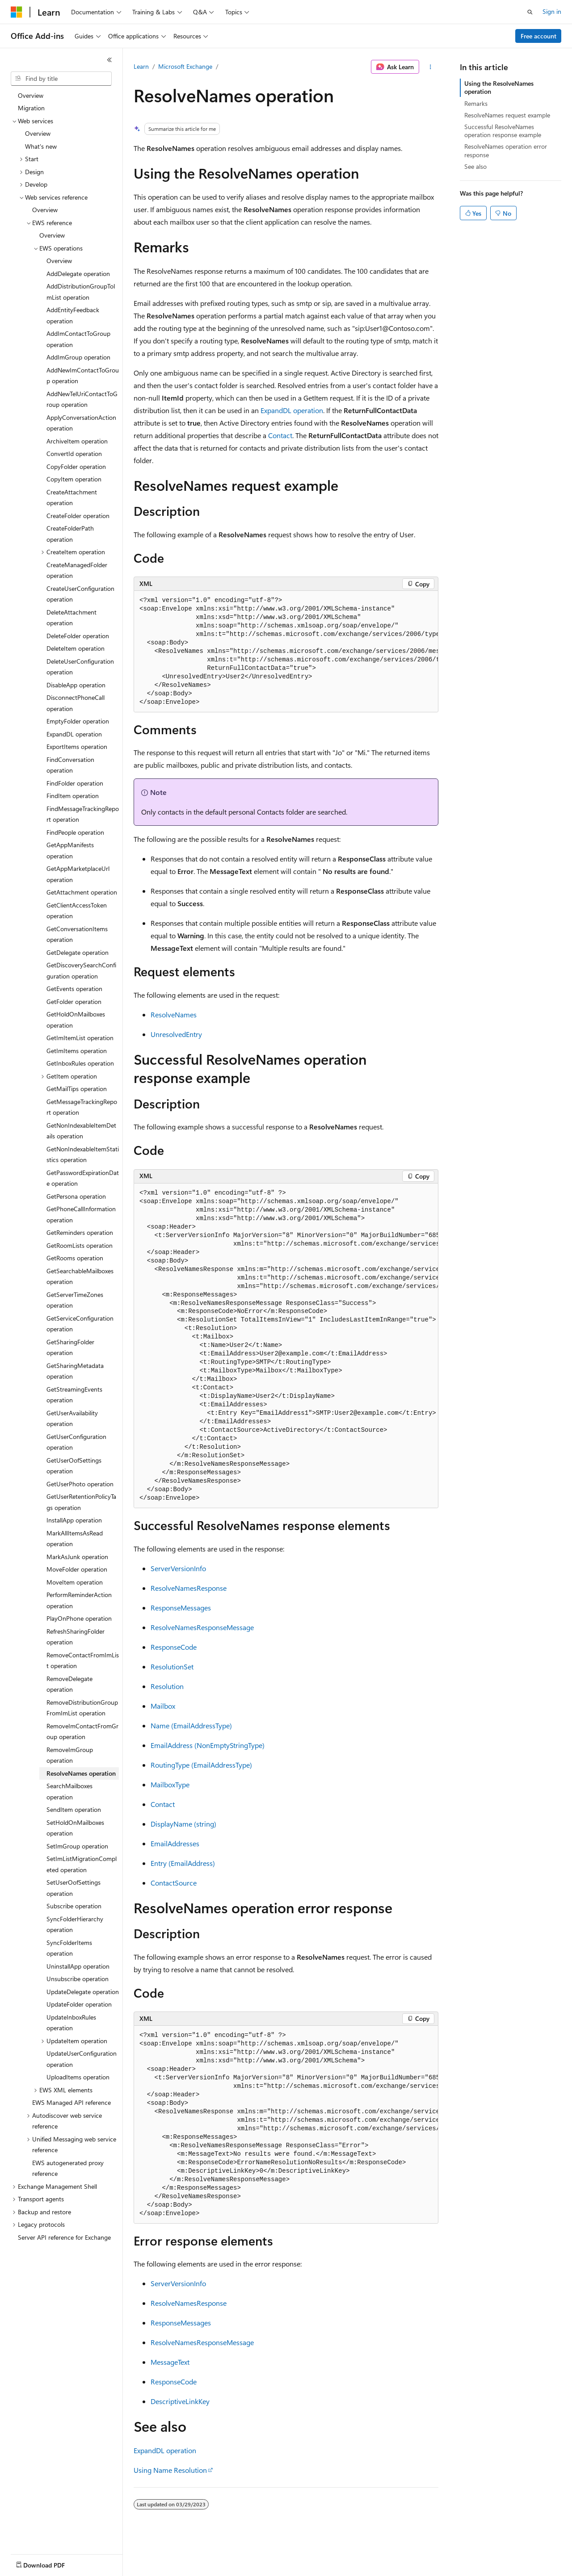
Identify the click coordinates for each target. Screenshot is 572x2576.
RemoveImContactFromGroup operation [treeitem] (82, 1731)
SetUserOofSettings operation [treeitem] (73, 1888)
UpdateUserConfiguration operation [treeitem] (81, 2059)
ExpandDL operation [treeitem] (74, 734)
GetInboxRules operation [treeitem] (80, 1063)
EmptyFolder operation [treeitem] (77, 721)
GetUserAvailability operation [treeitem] (72, 1418)
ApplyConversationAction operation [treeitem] (81, 423)
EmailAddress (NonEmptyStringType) (208, 1745)
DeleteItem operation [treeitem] (75, 648)
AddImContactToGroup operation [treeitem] (78, 339)
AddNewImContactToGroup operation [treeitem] (82, 375)
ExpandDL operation (292, 410)
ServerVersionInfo (178, 1568)
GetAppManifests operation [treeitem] (70, 850)
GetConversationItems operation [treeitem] (77, 934)
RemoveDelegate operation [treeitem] (69, 1684)
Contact (280, 435)
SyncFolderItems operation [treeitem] (69, 1948)
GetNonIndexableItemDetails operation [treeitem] (81, 1131)
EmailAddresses (175, 1843)
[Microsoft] (16, 12)
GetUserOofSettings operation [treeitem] (73, 1466)
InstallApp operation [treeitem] (74, 1520)
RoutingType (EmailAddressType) (201, 1764)
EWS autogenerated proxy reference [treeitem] (68, 2168)
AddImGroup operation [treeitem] (78, 357)
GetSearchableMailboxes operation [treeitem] (80, 1276)
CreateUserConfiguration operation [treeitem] (80, 594)
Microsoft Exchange (185, 66)
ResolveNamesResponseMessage (202, 1627)
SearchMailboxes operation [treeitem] (69, 1791)
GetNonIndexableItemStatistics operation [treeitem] (82, 1154)
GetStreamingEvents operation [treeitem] (74, 1395)
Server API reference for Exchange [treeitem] (64, 2237)
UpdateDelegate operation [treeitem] (82, 1991)
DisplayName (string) (183, 1823)
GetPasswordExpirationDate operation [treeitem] (82, 1178)
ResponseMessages (181, 1607)
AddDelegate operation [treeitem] (78, 273)
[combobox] (61, 78)
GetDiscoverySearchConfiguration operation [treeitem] (81, 970)
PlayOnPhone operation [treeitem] (79, 1618)
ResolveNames (174, 1014)
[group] (286, 651)
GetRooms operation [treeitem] (74, 1258)
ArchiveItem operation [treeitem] (77, 441)
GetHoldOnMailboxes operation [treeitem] (75, 1019)
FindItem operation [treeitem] (72, 795)
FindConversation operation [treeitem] (70, 765)
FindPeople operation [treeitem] (75, 832)
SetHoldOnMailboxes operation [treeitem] (75, 1828)
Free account (538, 36)
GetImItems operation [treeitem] (76, 1050)
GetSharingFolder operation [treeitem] (70, 1347)
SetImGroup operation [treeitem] (77, 1846)
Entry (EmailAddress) (183, 1863)
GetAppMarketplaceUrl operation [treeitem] (77, 874)
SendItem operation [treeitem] (73, 1809)
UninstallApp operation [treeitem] (77, 1966)
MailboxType (170, 1784)
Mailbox (163, 1705)
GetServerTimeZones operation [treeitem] (74, 1300)
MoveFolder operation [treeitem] (76, 1569)
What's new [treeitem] (41, 146)
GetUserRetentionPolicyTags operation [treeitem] (81, 1502)
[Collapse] (109, 60)
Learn (141, 66)
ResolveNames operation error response (505, 150)
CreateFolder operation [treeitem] (77, 515)
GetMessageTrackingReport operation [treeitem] (81, 1107)
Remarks (476, 103)
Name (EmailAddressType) (191, 1725)
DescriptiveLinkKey (180, 2401)
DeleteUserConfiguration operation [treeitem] (80, 667)
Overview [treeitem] (30, 95)
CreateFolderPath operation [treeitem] (70, 534)
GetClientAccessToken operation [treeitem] (76, 910)
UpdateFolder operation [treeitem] (79, 2004)
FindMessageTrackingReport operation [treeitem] (82, 814)
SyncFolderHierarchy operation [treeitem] (74, 1924)
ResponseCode (174, 1647)
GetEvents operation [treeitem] (74, 988)
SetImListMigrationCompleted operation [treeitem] (81, 1864)
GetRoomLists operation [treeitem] (79, 1245)
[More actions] (430, 67)
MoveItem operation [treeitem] (74, 1582)
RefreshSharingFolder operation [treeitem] (75, 1637)
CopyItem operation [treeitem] (73, 479)
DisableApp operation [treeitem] (75, 685)
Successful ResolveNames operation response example (502, 130)
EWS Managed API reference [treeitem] (71, 2102)
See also (475, 166)
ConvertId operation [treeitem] (74, 453)
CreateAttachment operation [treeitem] (71, 497)
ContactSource (174, 1882)
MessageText (170, 2362)
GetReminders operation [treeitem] (79, 1232)
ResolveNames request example (507, 115)
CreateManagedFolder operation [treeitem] (76, 570)
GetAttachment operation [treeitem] (81, 892)
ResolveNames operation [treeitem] (81, 1773)
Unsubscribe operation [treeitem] (77, 1978)
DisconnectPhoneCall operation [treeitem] (75, 703)
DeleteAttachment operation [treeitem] (71, 617)
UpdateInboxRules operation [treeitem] (71, 2022)
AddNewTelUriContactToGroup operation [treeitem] (82, 399)
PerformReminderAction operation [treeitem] (79, 1600)
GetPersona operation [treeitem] (76, 1196)
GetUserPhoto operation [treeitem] (80, 1484)
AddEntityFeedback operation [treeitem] (72, 315)
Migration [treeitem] (31, 108)
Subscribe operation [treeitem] (73, 1906)
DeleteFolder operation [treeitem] (77, 635)
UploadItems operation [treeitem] (77, 2077)
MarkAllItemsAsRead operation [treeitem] (74, 1538)
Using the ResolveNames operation (499, 87)
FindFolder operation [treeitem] (74, 783)
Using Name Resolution (170, 2470)
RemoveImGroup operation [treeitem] (69, 1755)
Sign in (552, 11)
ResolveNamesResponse (189, 1588)
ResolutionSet (172, 1666)
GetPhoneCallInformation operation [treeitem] (81, 1214)
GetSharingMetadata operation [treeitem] (75, 1371)
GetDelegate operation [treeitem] (77, 952)
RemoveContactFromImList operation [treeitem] (82, 1660)
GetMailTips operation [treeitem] (76, 1088)
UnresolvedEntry (176, 1034)
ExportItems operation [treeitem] (76, 746)
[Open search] (530, 12)
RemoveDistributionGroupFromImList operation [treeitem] (82, 1708)
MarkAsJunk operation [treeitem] (77, 1556)
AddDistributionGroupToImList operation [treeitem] (80, 291)
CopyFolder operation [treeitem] (76, 466)
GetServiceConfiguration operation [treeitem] (80, 1324)
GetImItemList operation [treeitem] (80, 1037)
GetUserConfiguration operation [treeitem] (76, 1442)
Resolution (167, 1686)
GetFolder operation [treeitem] (73, 1001)
